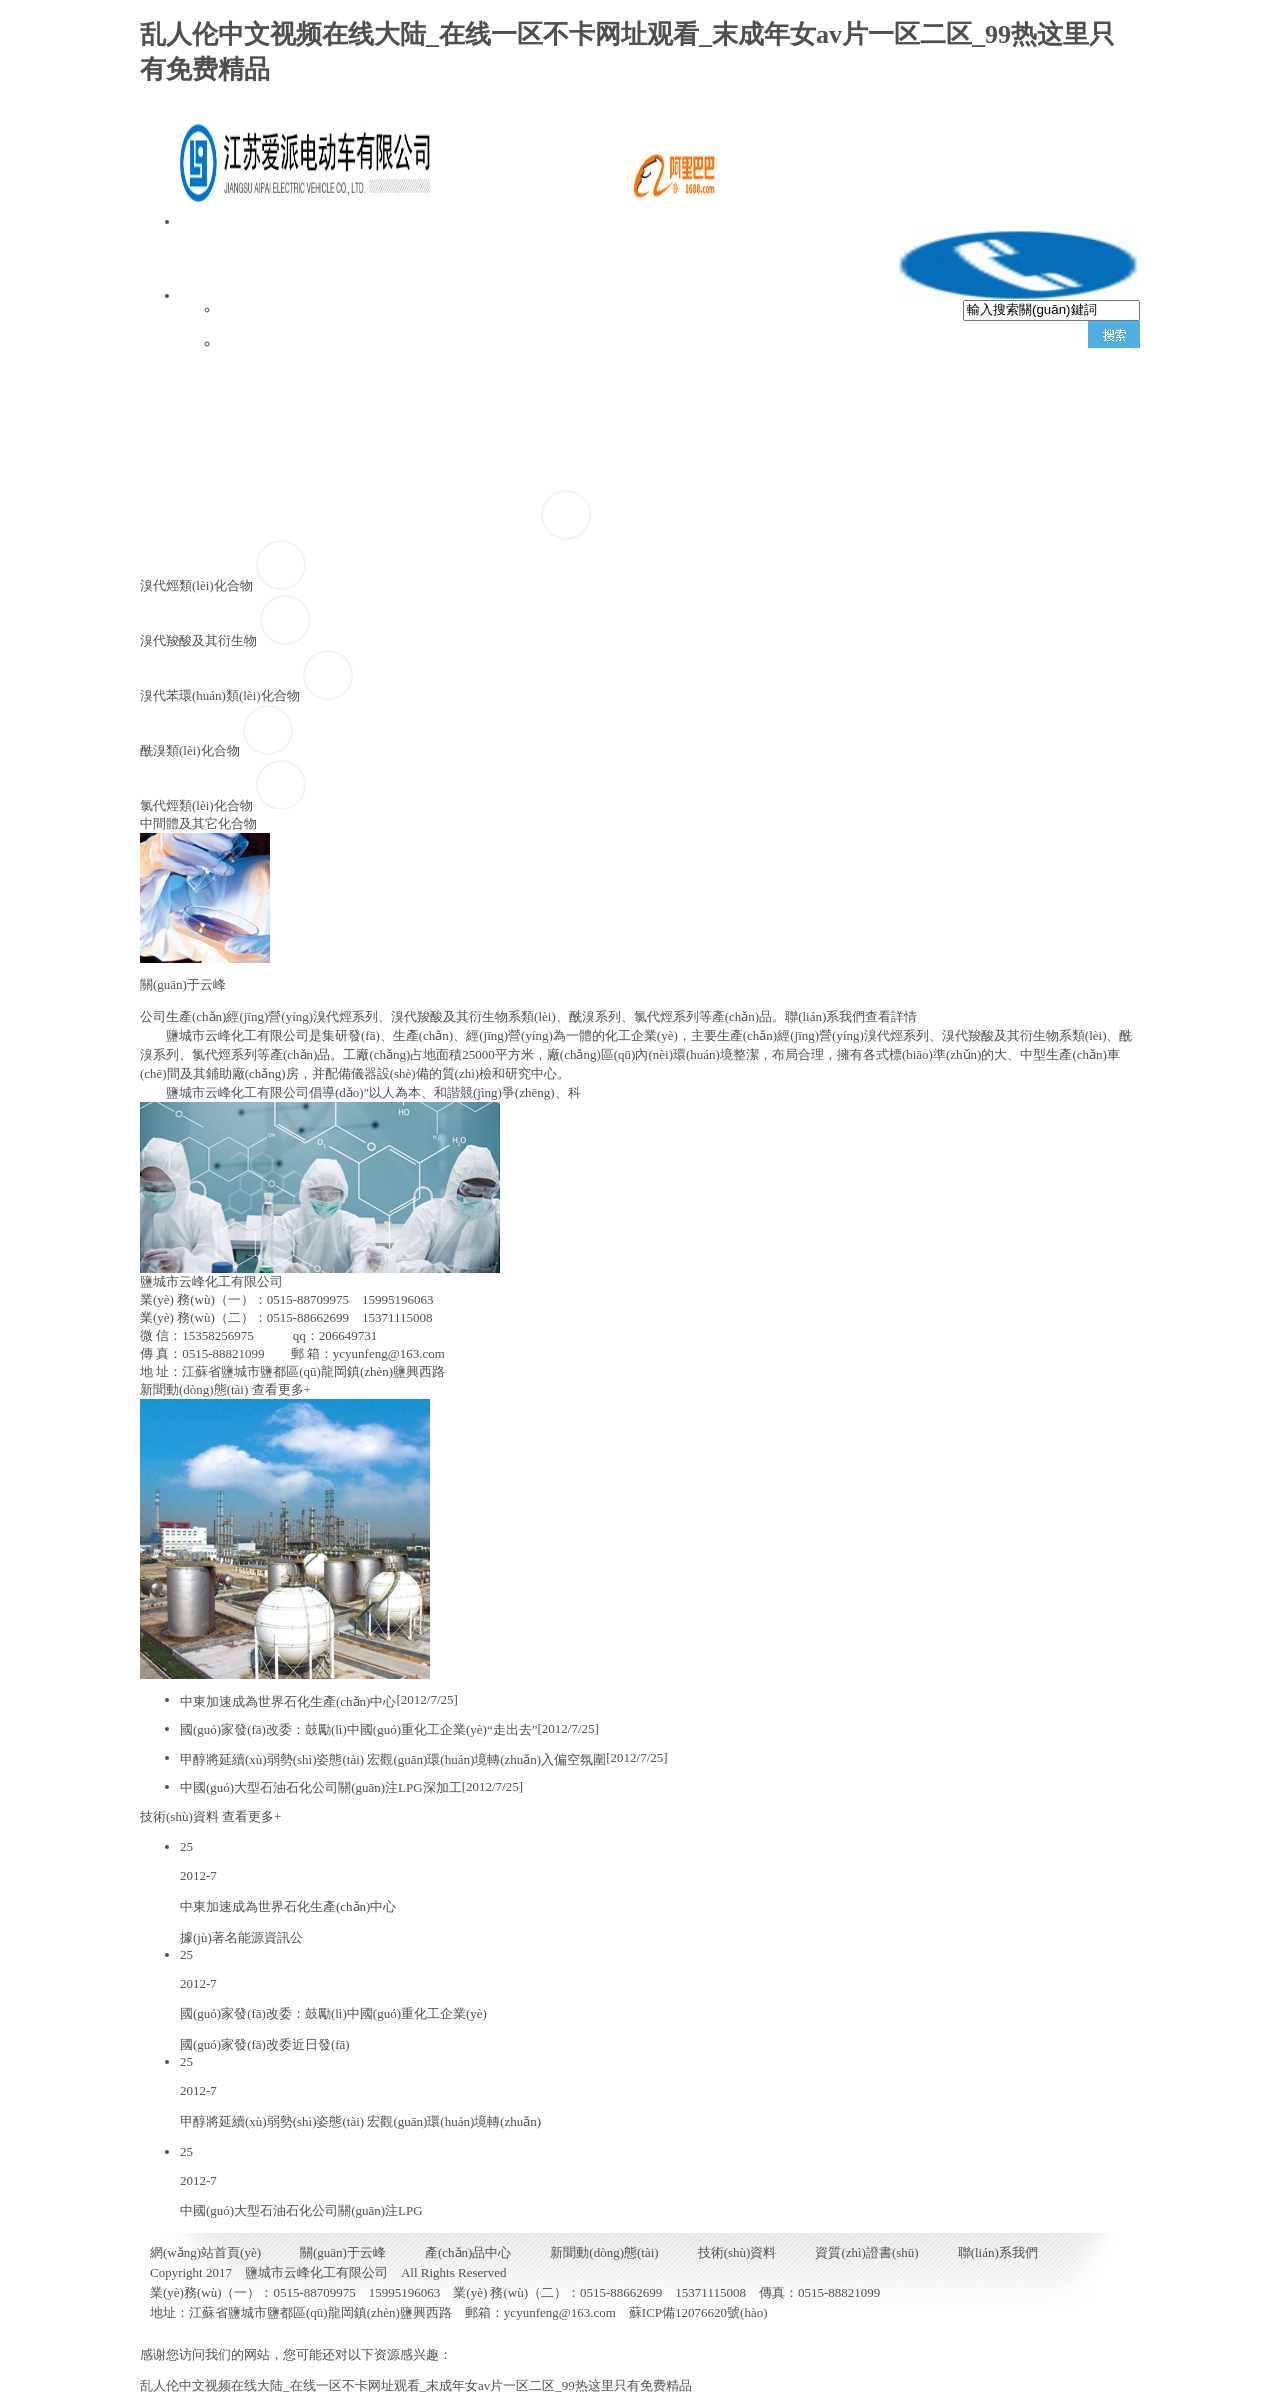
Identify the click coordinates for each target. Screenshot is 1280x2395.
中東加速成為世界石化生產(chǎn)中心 (288, 1701)
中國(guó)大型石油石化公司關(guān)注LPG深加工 (321, 1787)
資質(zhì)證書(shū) (277, 495)
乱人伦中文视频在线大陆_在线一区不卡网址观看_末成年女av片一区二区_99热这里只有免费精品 (416, 2385)
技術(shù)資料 (1014, 451)
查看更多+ (281, 1389)
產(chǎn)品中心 (643, 421)
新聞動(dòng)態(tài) (831, 435)
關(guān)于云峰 (468, 403)
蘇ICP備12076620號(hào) (698, 2312)
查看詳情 (891, 1016)
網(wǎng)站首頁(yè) (280, 389)
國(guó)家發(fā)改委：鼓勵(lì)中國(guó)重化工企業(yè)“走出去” (358, 1729)
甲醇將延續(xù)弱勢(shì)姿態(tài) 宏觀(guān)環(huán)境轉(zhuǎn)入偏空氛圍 (393, 1759)
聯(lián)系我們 (458, 495)
